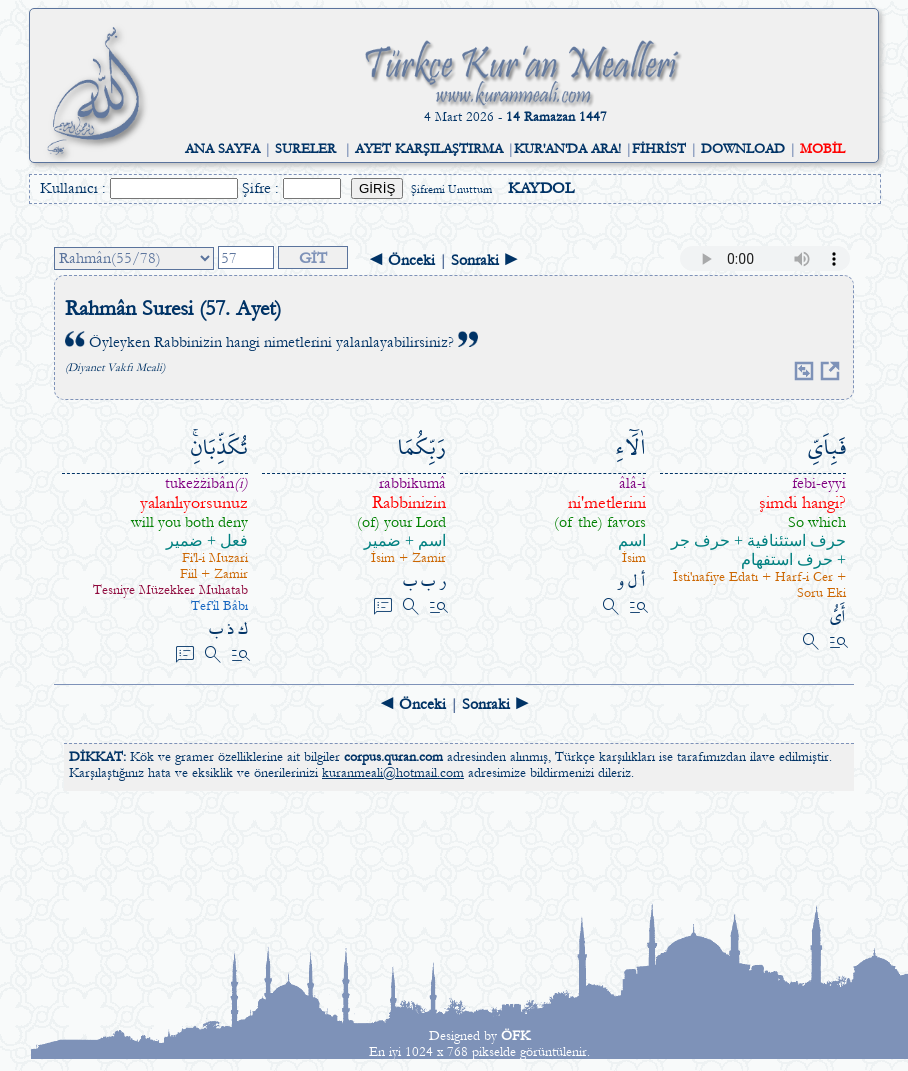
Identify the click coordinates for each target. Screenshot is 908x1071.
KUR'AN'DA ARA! (567, 149)
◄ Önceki (401, 260)
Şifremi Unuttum (451, 189)
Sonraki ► (485, 260)
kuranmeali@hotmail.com (393, 773)
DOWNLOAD (743, 149)
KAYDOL (541, 188)
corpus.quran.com (393, 757)
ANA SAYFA (222, 149)
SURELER (305, 149)
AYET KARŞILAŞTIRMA (429, 149)
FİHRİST (659, 149)
